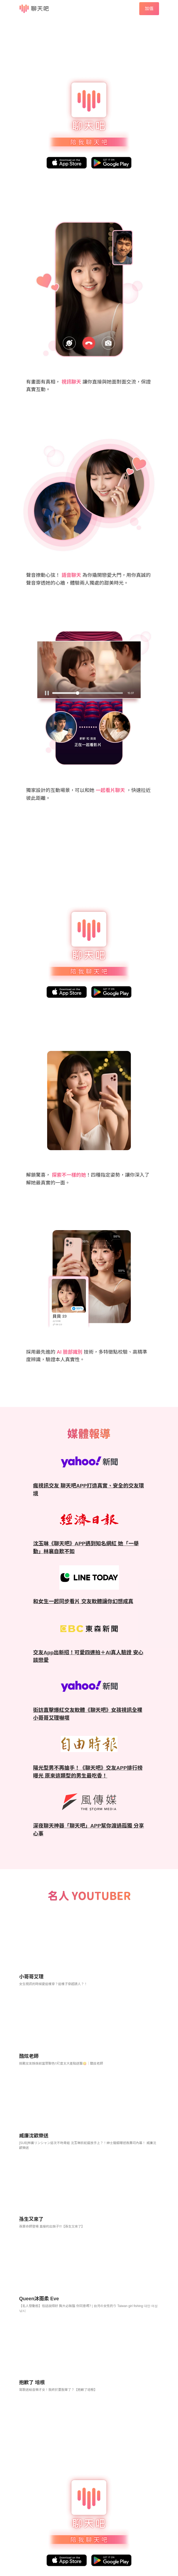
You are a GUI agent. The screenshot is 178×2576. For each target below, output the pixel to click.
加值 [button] (149, 8)
